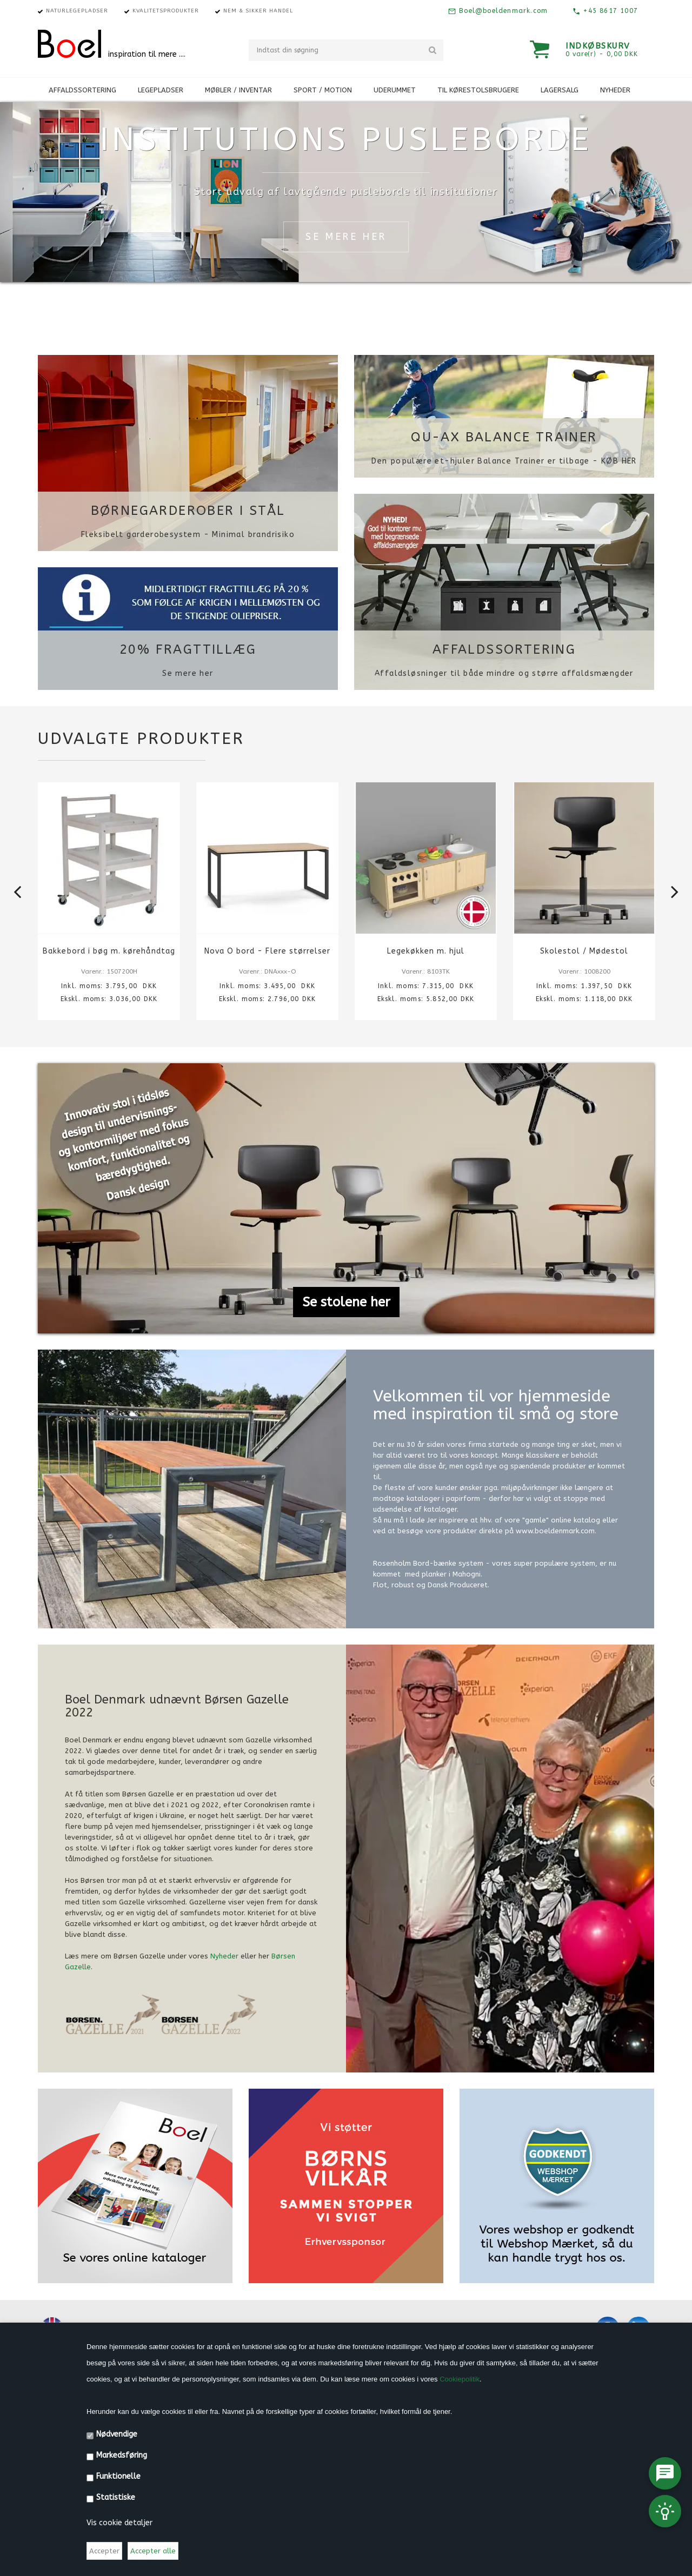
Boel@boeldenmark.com (502, 11)
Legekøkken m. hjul (426, 951)
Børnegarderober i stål (188, 510)
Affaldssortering (504, 649)
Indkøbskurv (597, 46)
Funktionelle (118, 2476)
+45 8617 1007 (609, 11)
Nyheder (615, 90)
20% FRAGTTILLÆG (187, 649)
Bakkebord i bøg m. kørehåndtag (109, 951)
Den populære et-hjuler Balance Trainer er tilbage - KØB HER (504, 461)
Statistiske (115, 2497)
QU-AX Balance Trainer (504, 437)
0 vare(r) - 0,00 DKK (601, 54)
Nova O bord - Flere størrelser (267, 951)
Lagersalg (559, 90)
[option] (109, 909)
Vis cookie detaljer (119, 2522)
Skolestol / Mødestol (584, 951)
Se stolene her (346, 1302)
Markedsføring (121, 2455)
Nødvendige (116, 2434)
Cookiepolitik (460, 2379)
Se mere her (187, 673)
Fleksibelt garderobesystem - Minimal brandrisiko (188, 534)
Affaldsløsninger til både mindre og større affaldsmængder (504, 673)
